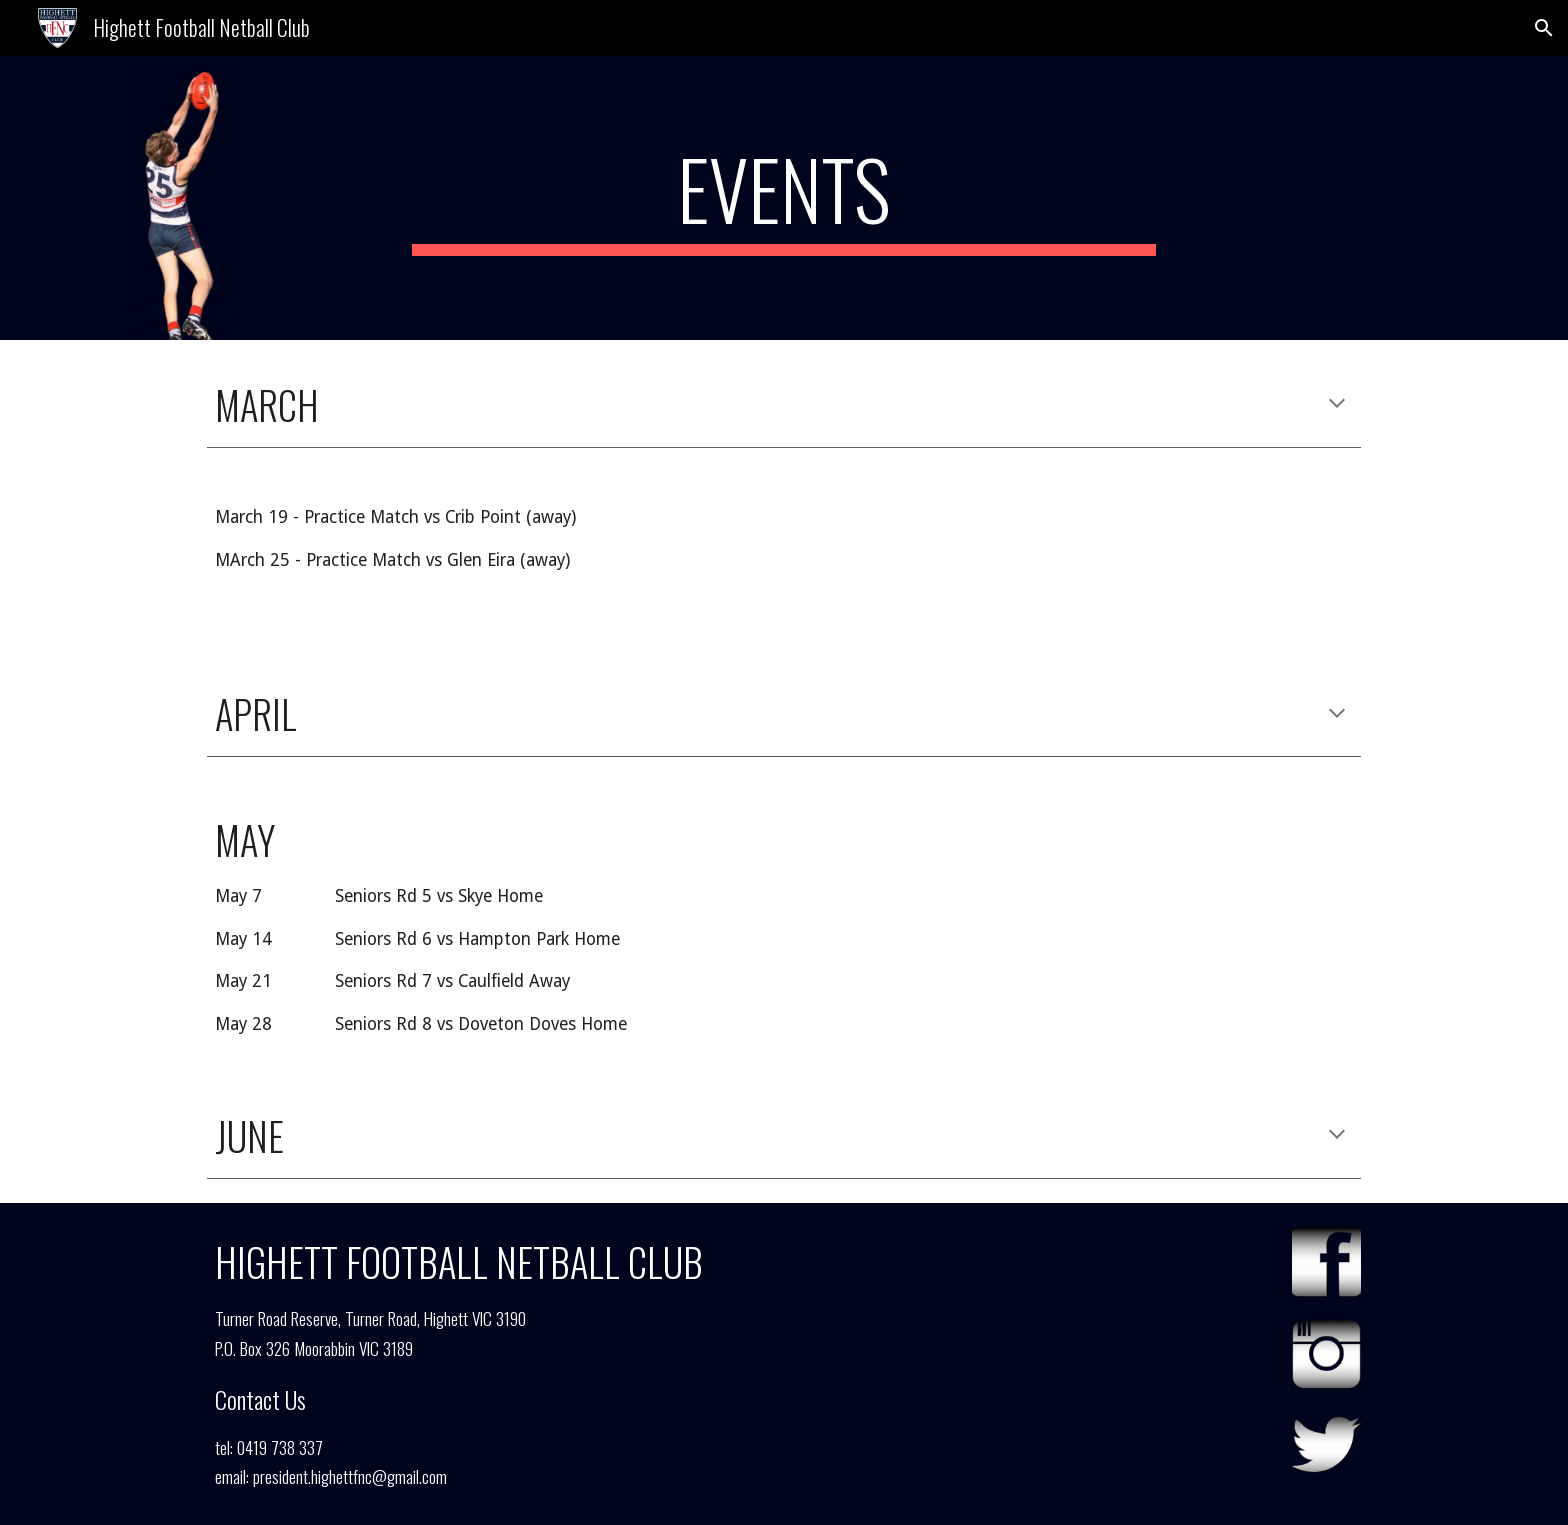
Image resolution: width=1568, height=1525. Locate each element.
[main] (784, 198)
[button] (1544, 28)
